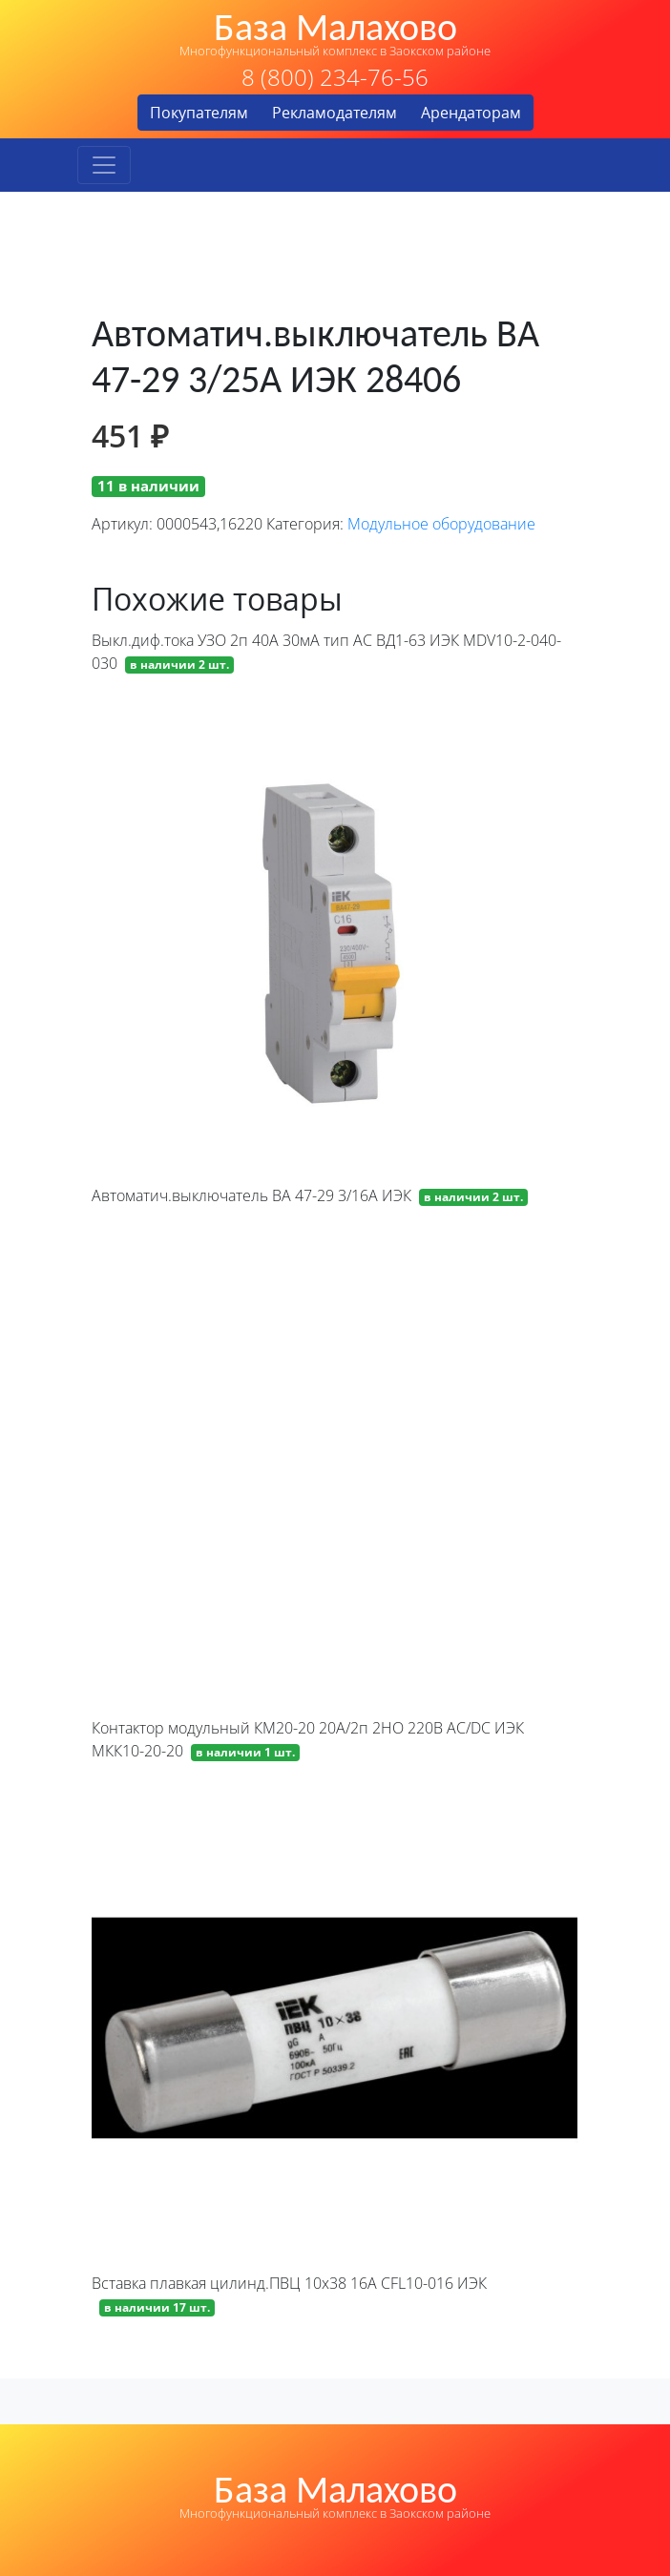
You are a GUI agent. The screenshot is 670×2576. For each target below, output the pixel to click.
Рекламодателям (334, 112)
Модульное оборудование (441, 523)
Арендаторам (471, 112)
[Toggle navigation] (104, 165)
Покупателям (199, 112)
